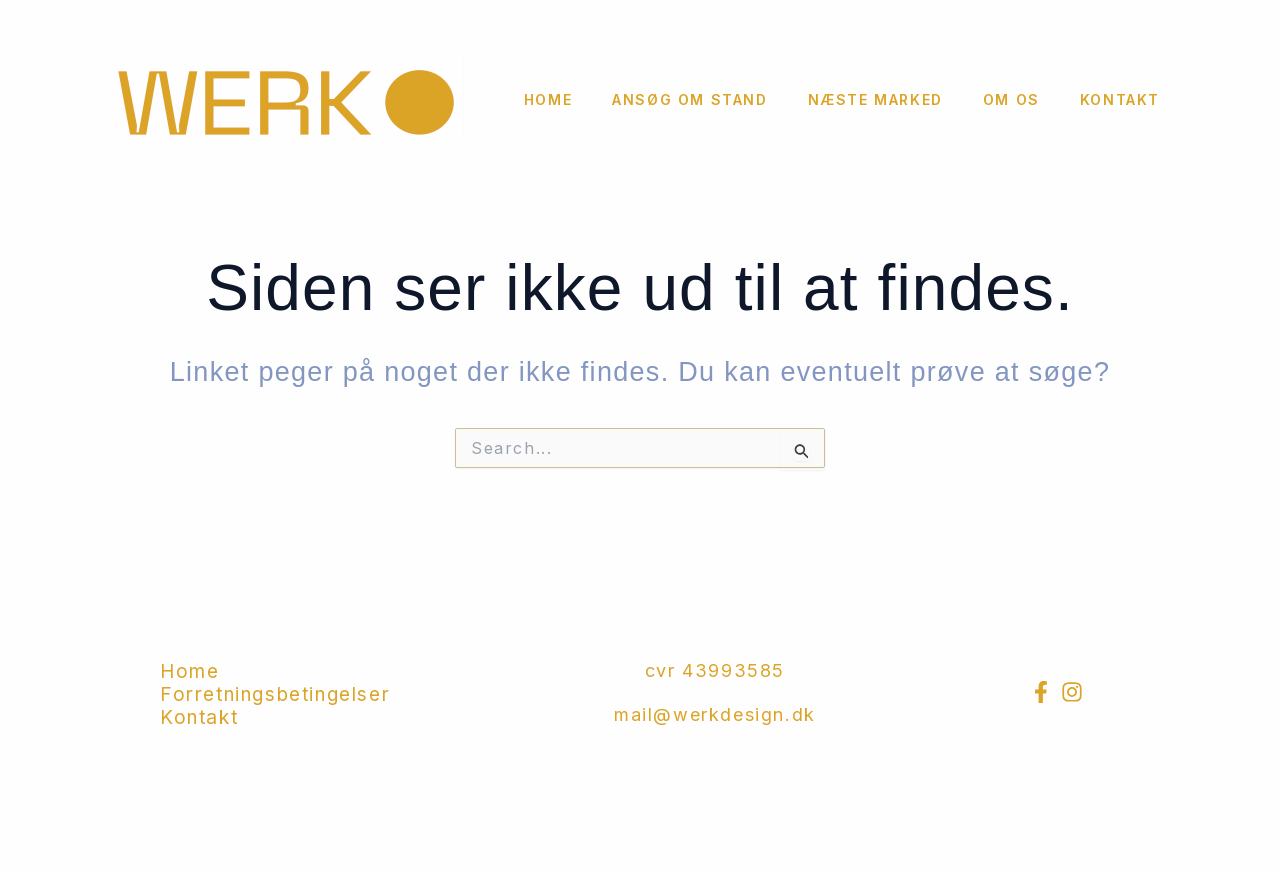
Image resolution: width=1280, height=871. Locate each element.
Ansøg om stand (689, 99)
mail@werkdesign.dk (715, 714)
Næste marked (875, 99)
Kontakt (1120, 99)
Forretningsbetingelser (275, 694)
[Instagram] (1072, 692)
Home (548, 99)
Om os (1011, 99)
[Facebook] (1041, 692)
